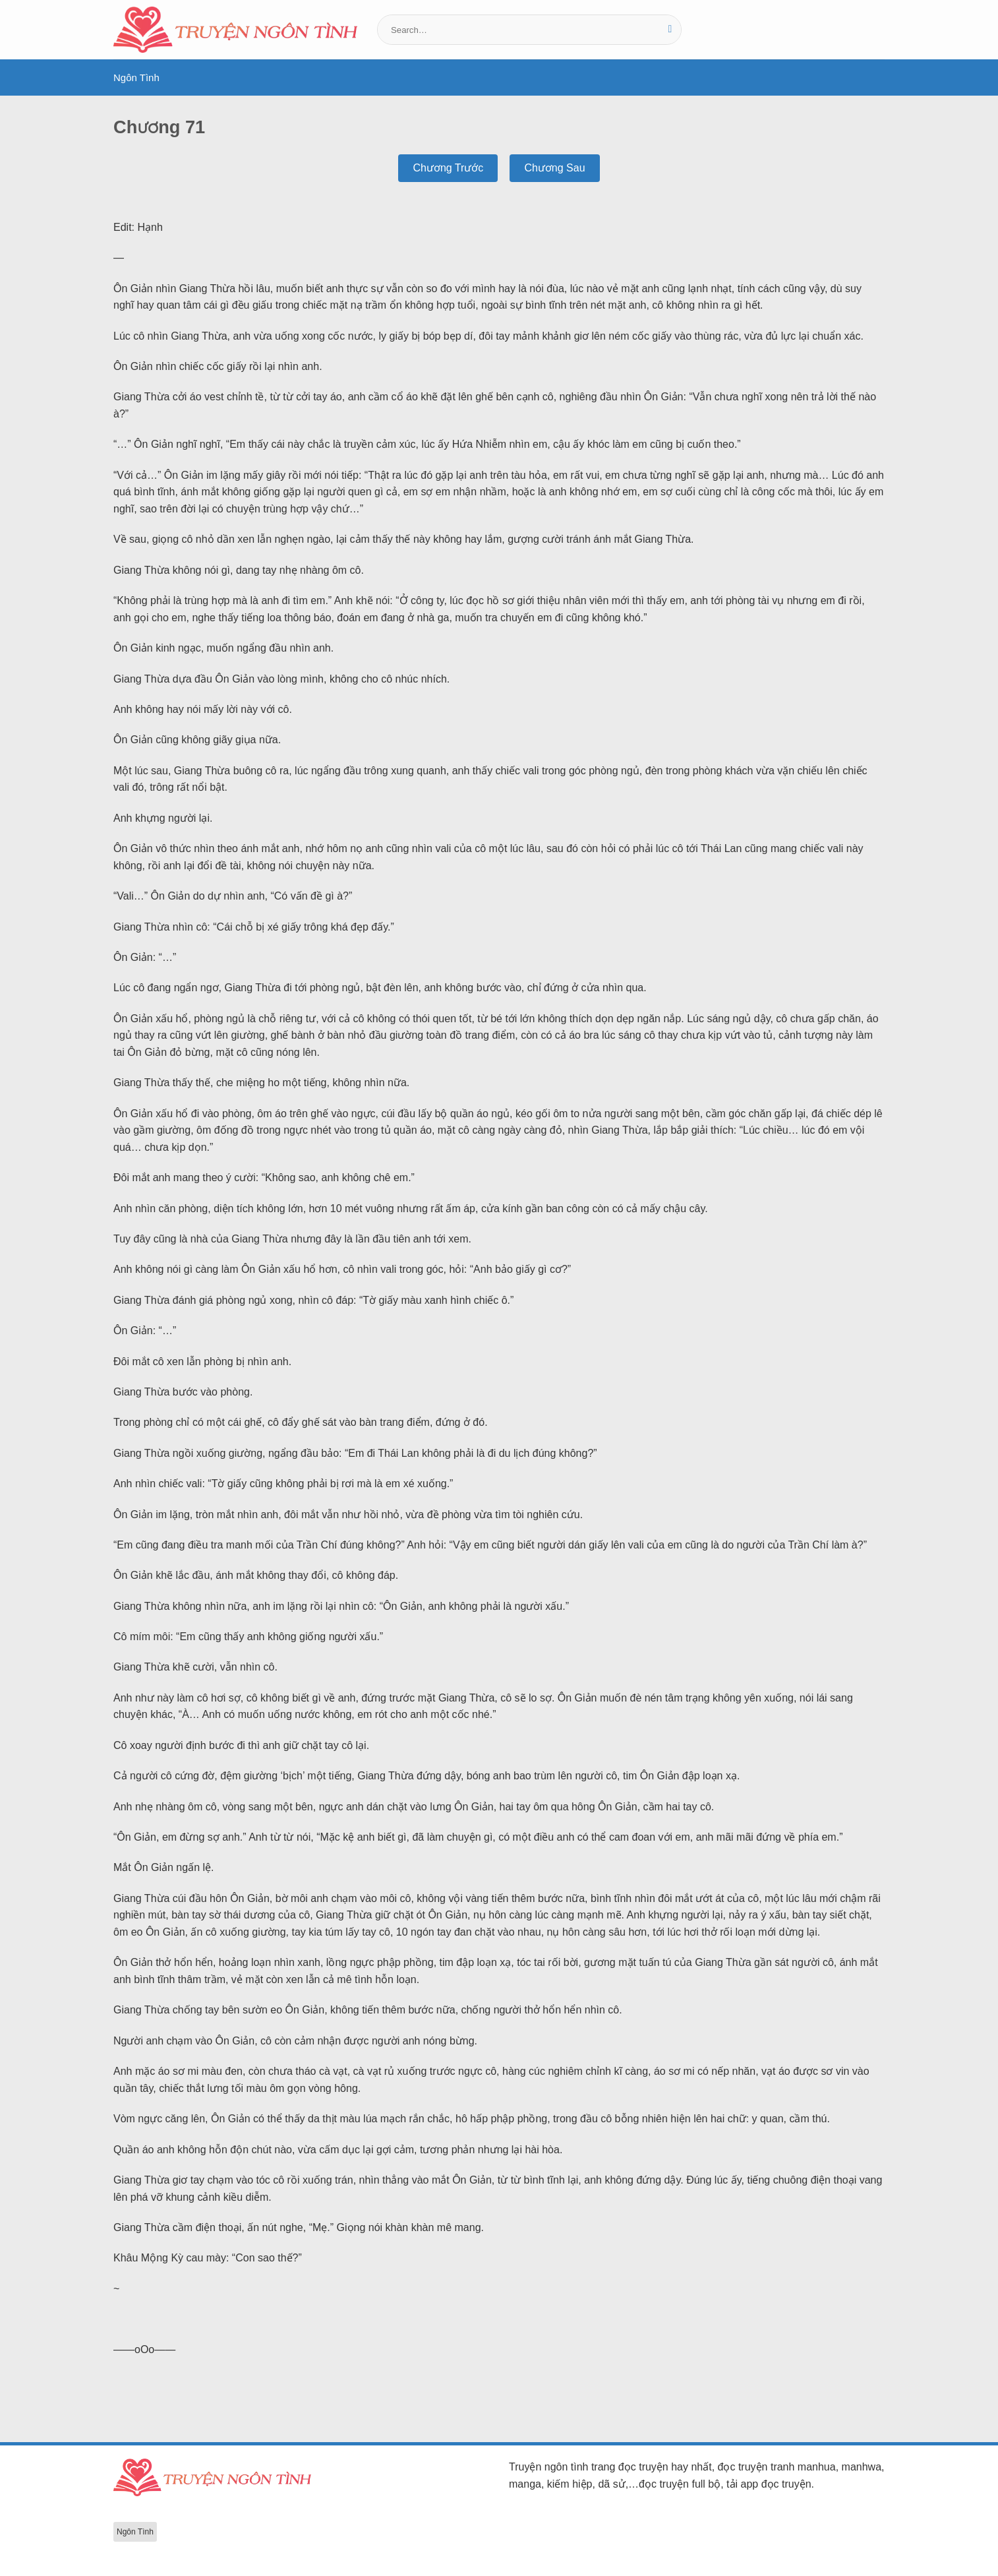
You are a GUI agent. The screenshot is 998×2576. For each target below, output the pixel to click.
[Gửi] (670, 29)
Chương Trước (448, 167)
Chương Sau (554, 167)
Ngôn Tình (136, 77)
